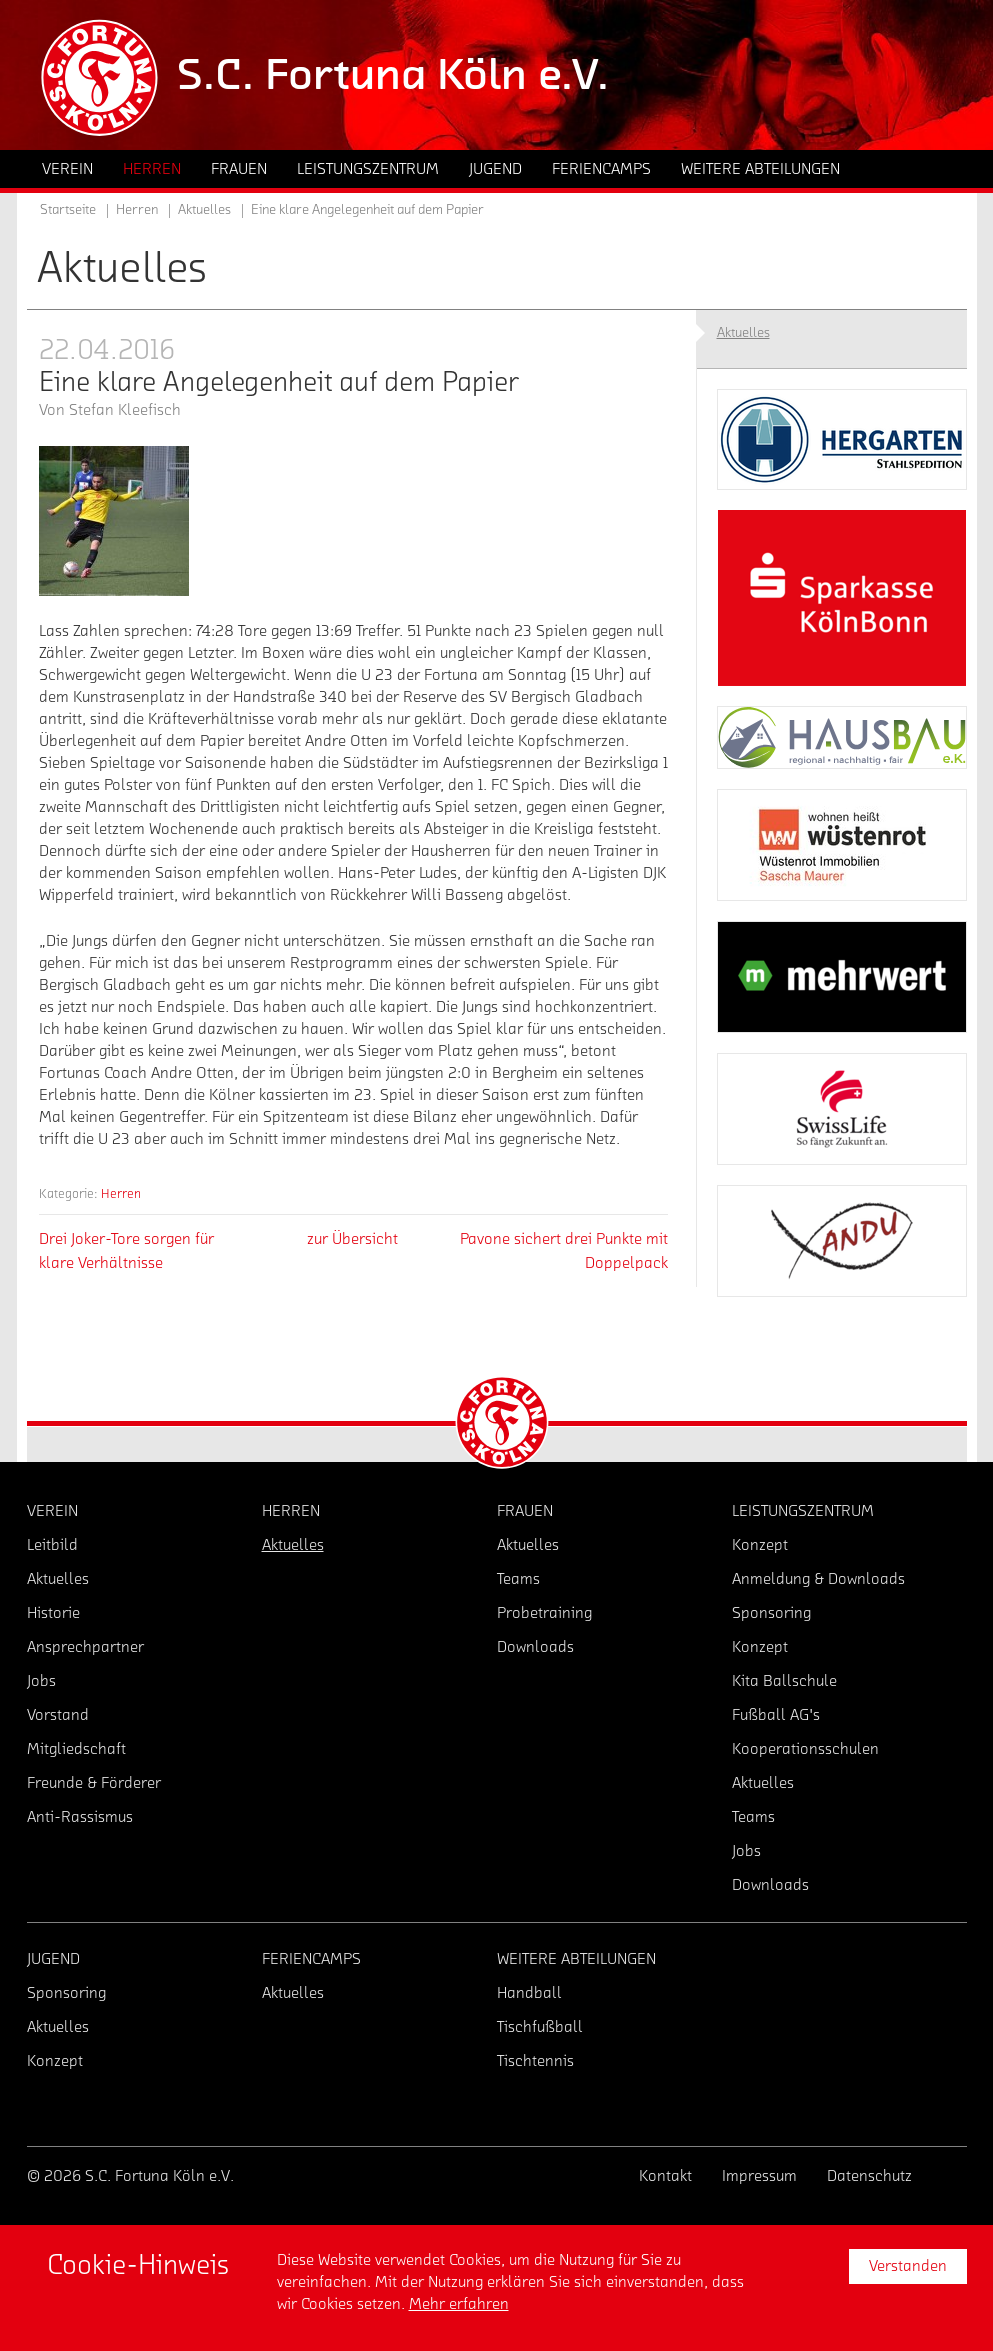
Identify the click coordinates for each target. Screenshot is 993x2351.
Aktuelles (204, 210)
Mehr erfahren (459, 2304)
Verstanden (908, 2266)
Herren (121, 1193)
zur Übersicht (352, 1239)
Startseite (68, 210)
